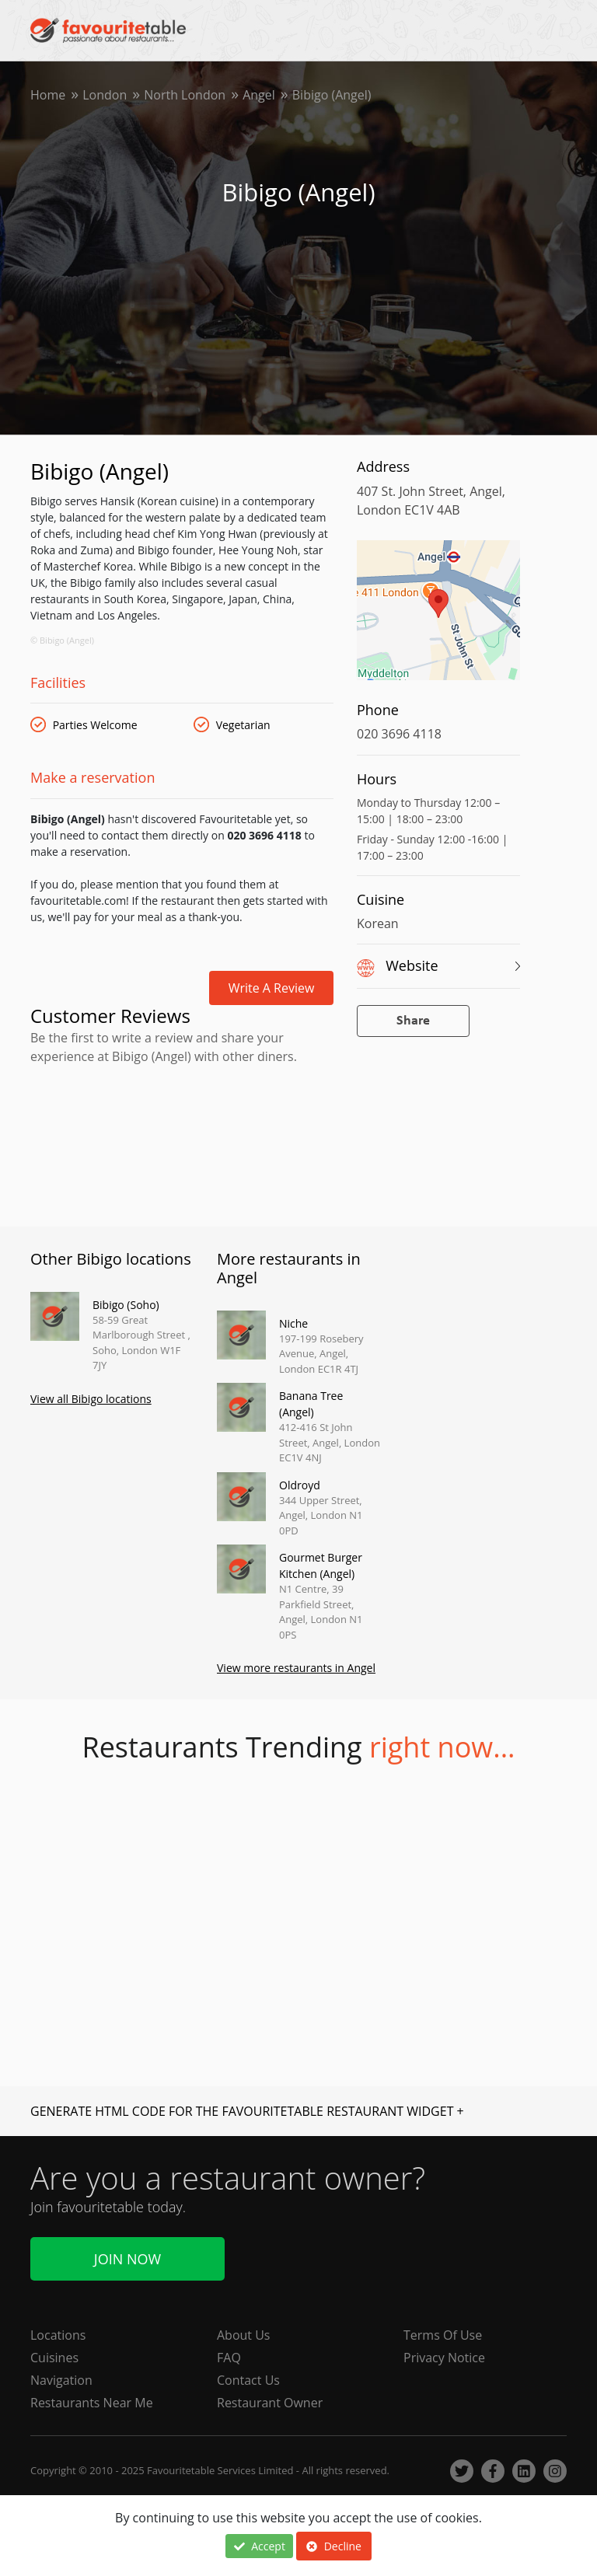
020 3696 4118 (399, 733)
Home (47, 94)
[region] (438, 618)
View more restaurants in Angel (296, 1667)
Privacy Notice (444, 2357)
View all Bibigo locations (91, 1398)
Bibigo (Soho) (126, 1304)
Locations (58, 2335)
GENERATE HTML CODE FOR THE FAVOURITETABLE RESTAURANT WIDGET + (247, 2111)
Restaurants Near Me (91, 2402)
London (104, 94)
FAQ (229, 2357)
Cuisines (54, 2357)
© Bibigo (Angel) (62, 640)
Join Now (127, 2259)
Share (413, 1021)
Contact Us (248, 2380)
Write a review (272, 988)
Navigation (61, 2380)
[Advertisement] (181, 1136)
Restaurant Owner (270, 2402)
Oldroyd (299, 1485)
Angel (259, 94)
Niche (293, 1323)
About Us (244, 2335)
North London (184, 94)
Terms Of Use (442, 2335)
